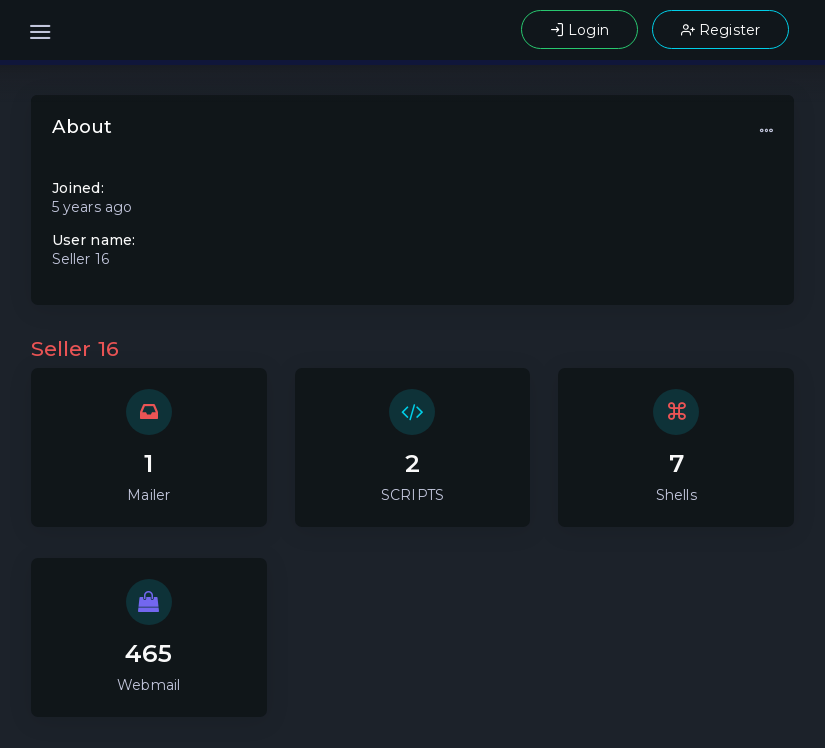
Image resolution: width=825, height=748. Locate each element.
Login (579, 30)
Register (720, 30)
